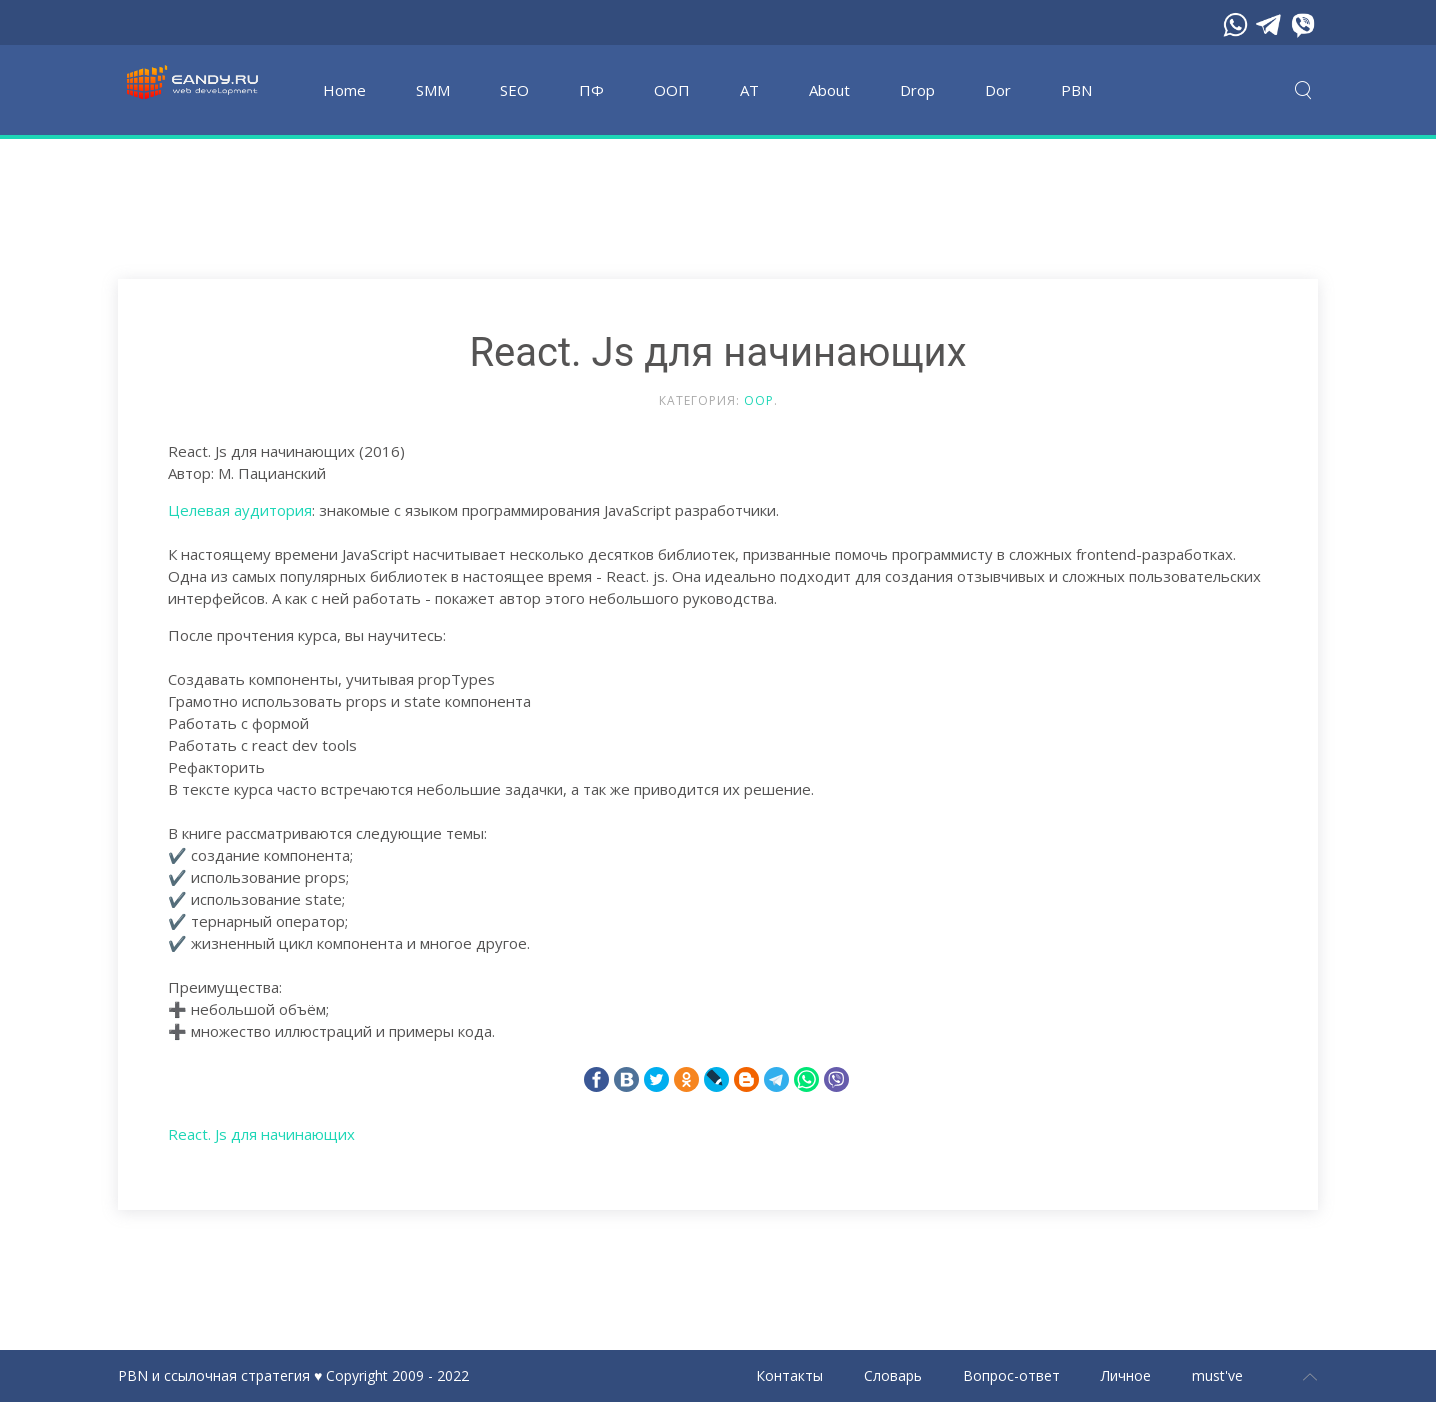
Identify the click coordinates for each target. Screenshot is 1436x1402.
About (829, 90)
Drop (917, 90)
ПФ (591, 90)
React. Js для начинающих (261, 1134)
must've (1217, 1375)
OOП (672, 90)
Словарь (893, 1375)
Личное (1126, 1375)
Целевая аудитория (240, 510)
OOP (759, 400)
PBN (1076, 90)
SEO (514, 90)
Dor (998, 90)
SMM (433, 90)
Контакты (789, 1375)
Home (344, 90)
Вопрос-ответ (1011, 1375)
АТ (749, 90)
